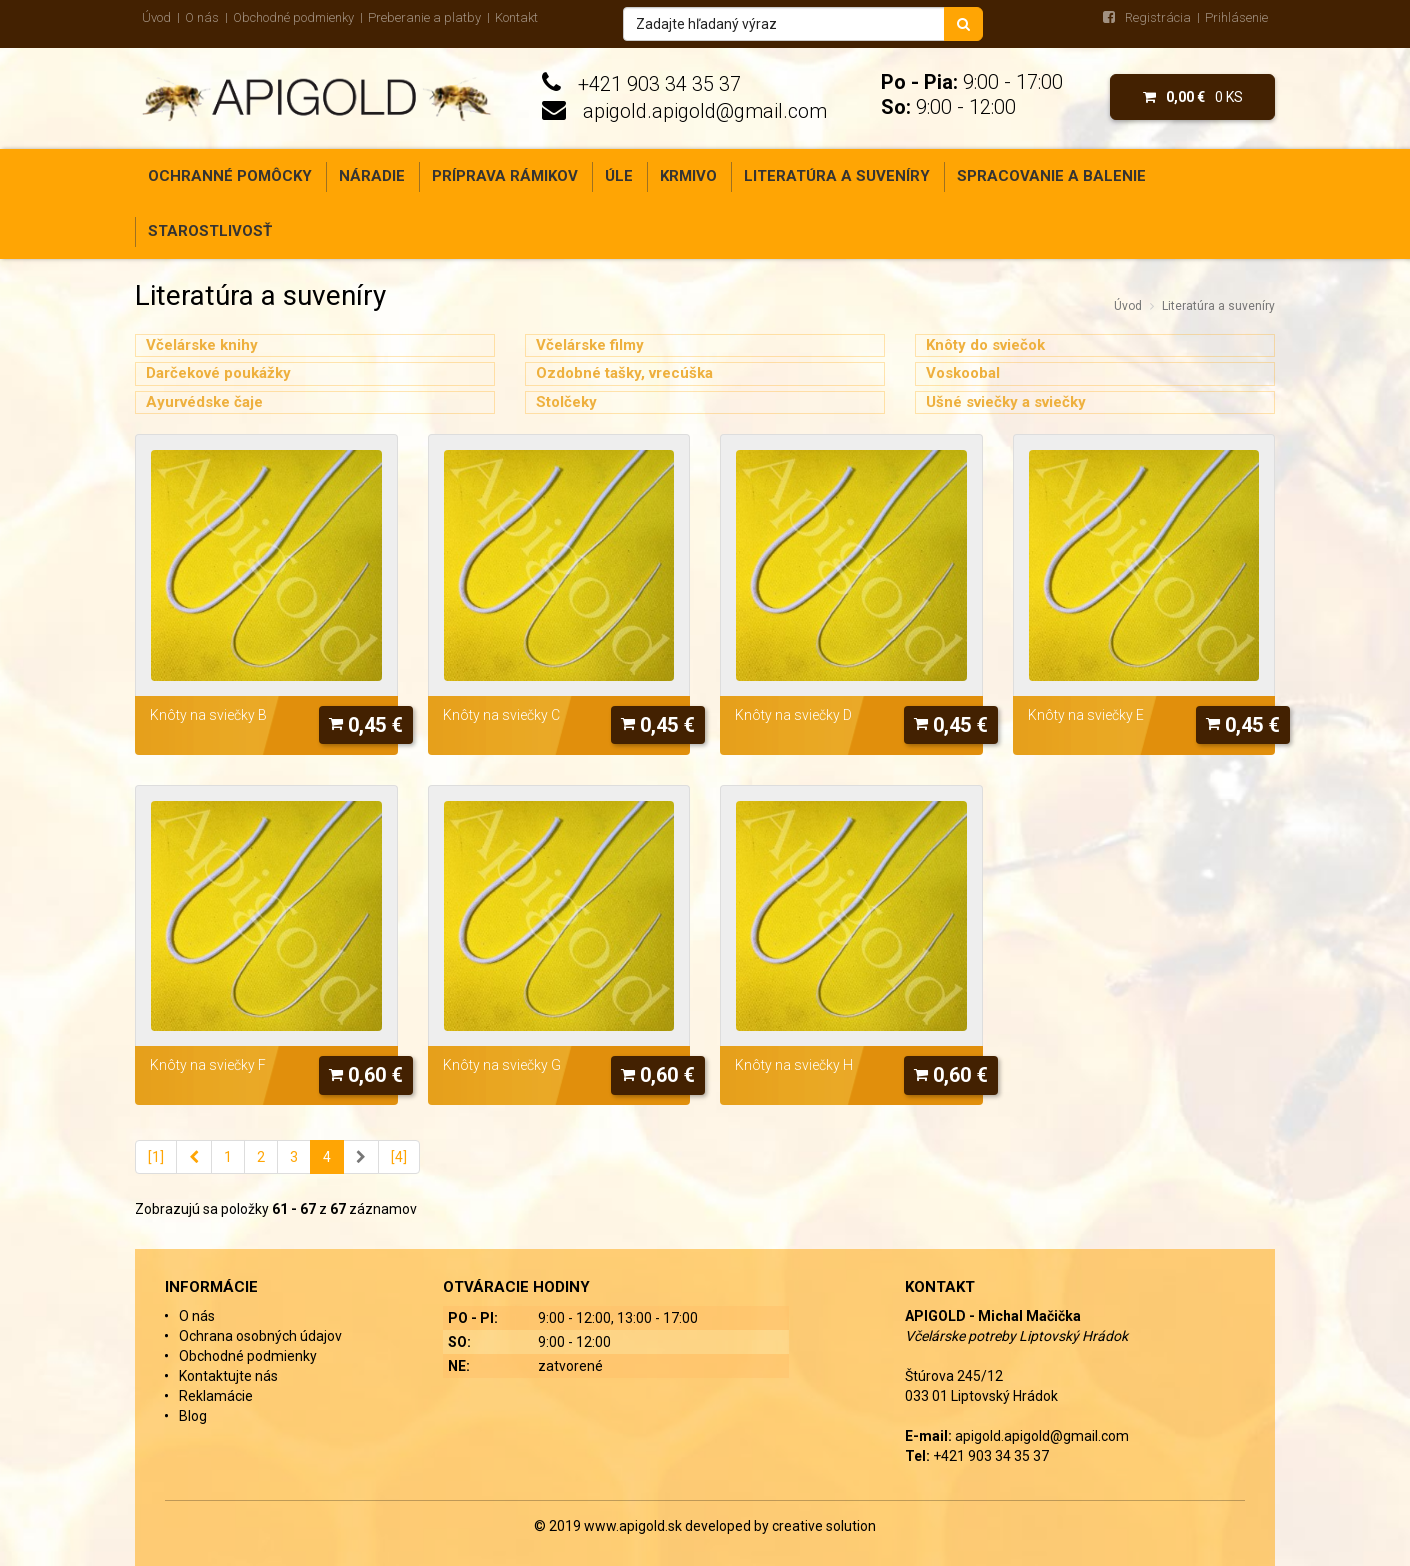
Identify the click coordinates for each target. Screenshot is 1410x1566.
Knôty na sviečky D (793, 715)
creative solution (824, 1526)
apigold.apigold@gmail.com (705, 111)
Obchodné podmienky (293, 17)
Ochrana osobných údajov (260, 1336)
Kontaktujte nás (228, 1376)
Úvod (156, 17)
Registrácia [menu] (1158, 17)
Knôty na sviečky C (501, 715)
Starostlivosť (210, 231)
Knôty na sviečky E (1086, 715)
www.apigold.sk (634, 1526)
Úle (619, 176)
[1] (156, 1157)
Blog (193, 1416)
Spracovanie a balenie (1051, 176)
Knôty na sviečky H (794, 1065)
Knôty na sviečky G (502, 1065)
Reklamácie (216, 1396)
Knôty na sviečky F (208, 1065)
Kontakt (516, 17)
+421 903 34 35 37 (659, 84)
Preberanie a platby (424, 17)
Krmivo (688, 176)
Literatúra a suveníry (837, 176)
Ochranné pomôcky (230, 176)
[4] (399, 1157)
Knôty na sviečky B (208, 715)
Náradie (372, 176)
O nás (202, 17)
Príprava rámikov (505, 176)
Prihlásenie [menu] (1236, 17)
